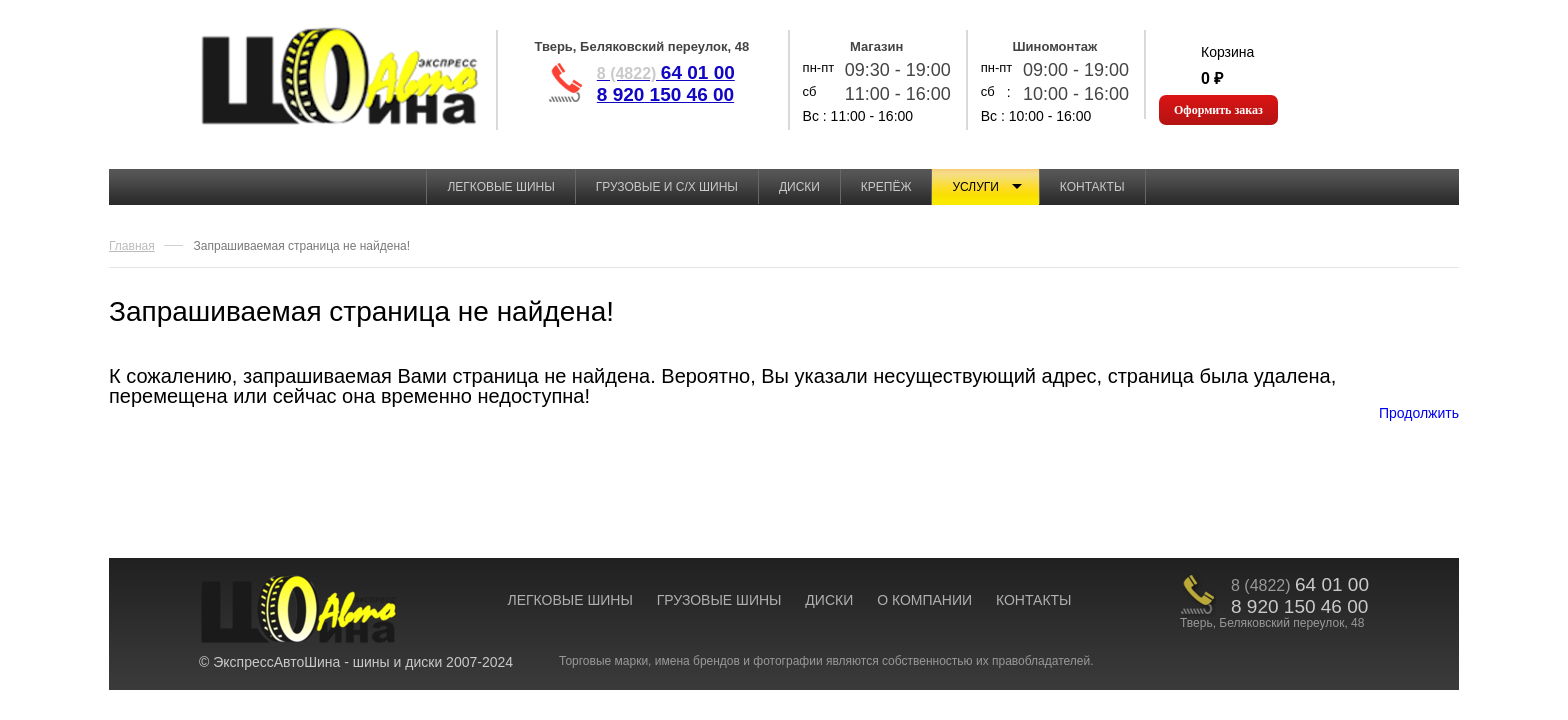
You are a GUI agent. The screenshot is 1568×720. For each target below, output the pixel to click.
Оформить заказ (1218, 110)
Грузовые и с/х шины (667, 187)
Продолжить (1419, 413)
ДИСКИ (829, 600)
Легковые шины (500, 187)
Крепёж (886, 187)
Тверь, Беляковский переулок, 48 (641, 46)
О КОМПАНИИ (924, 600)
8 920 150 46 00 (665, 94)
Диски (799, 187)
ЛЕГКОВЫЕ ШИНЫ (569, 600)
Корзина (1227, 52)
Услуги (975, 187)
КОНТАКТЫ (1034, 600)
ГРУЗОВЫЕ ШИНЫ (719, 600)
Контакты (1092, 187)
